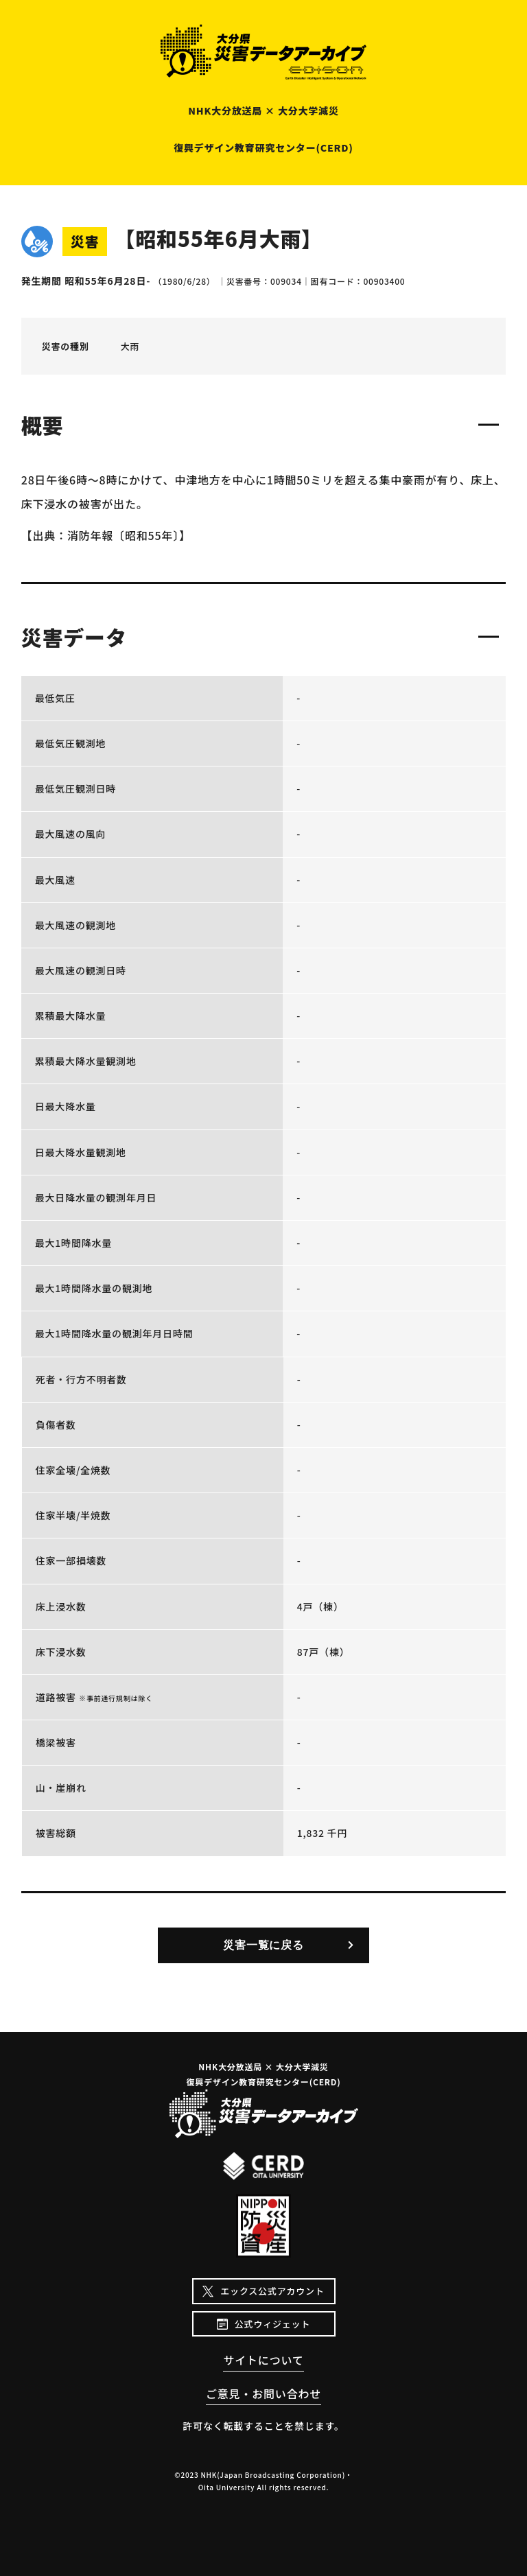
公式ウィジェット (272, 2323)
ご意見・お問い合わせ (263, 2393)
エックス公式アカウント (272, 2290)
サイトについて (263, 2360)
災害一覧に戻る (263, 1945)
